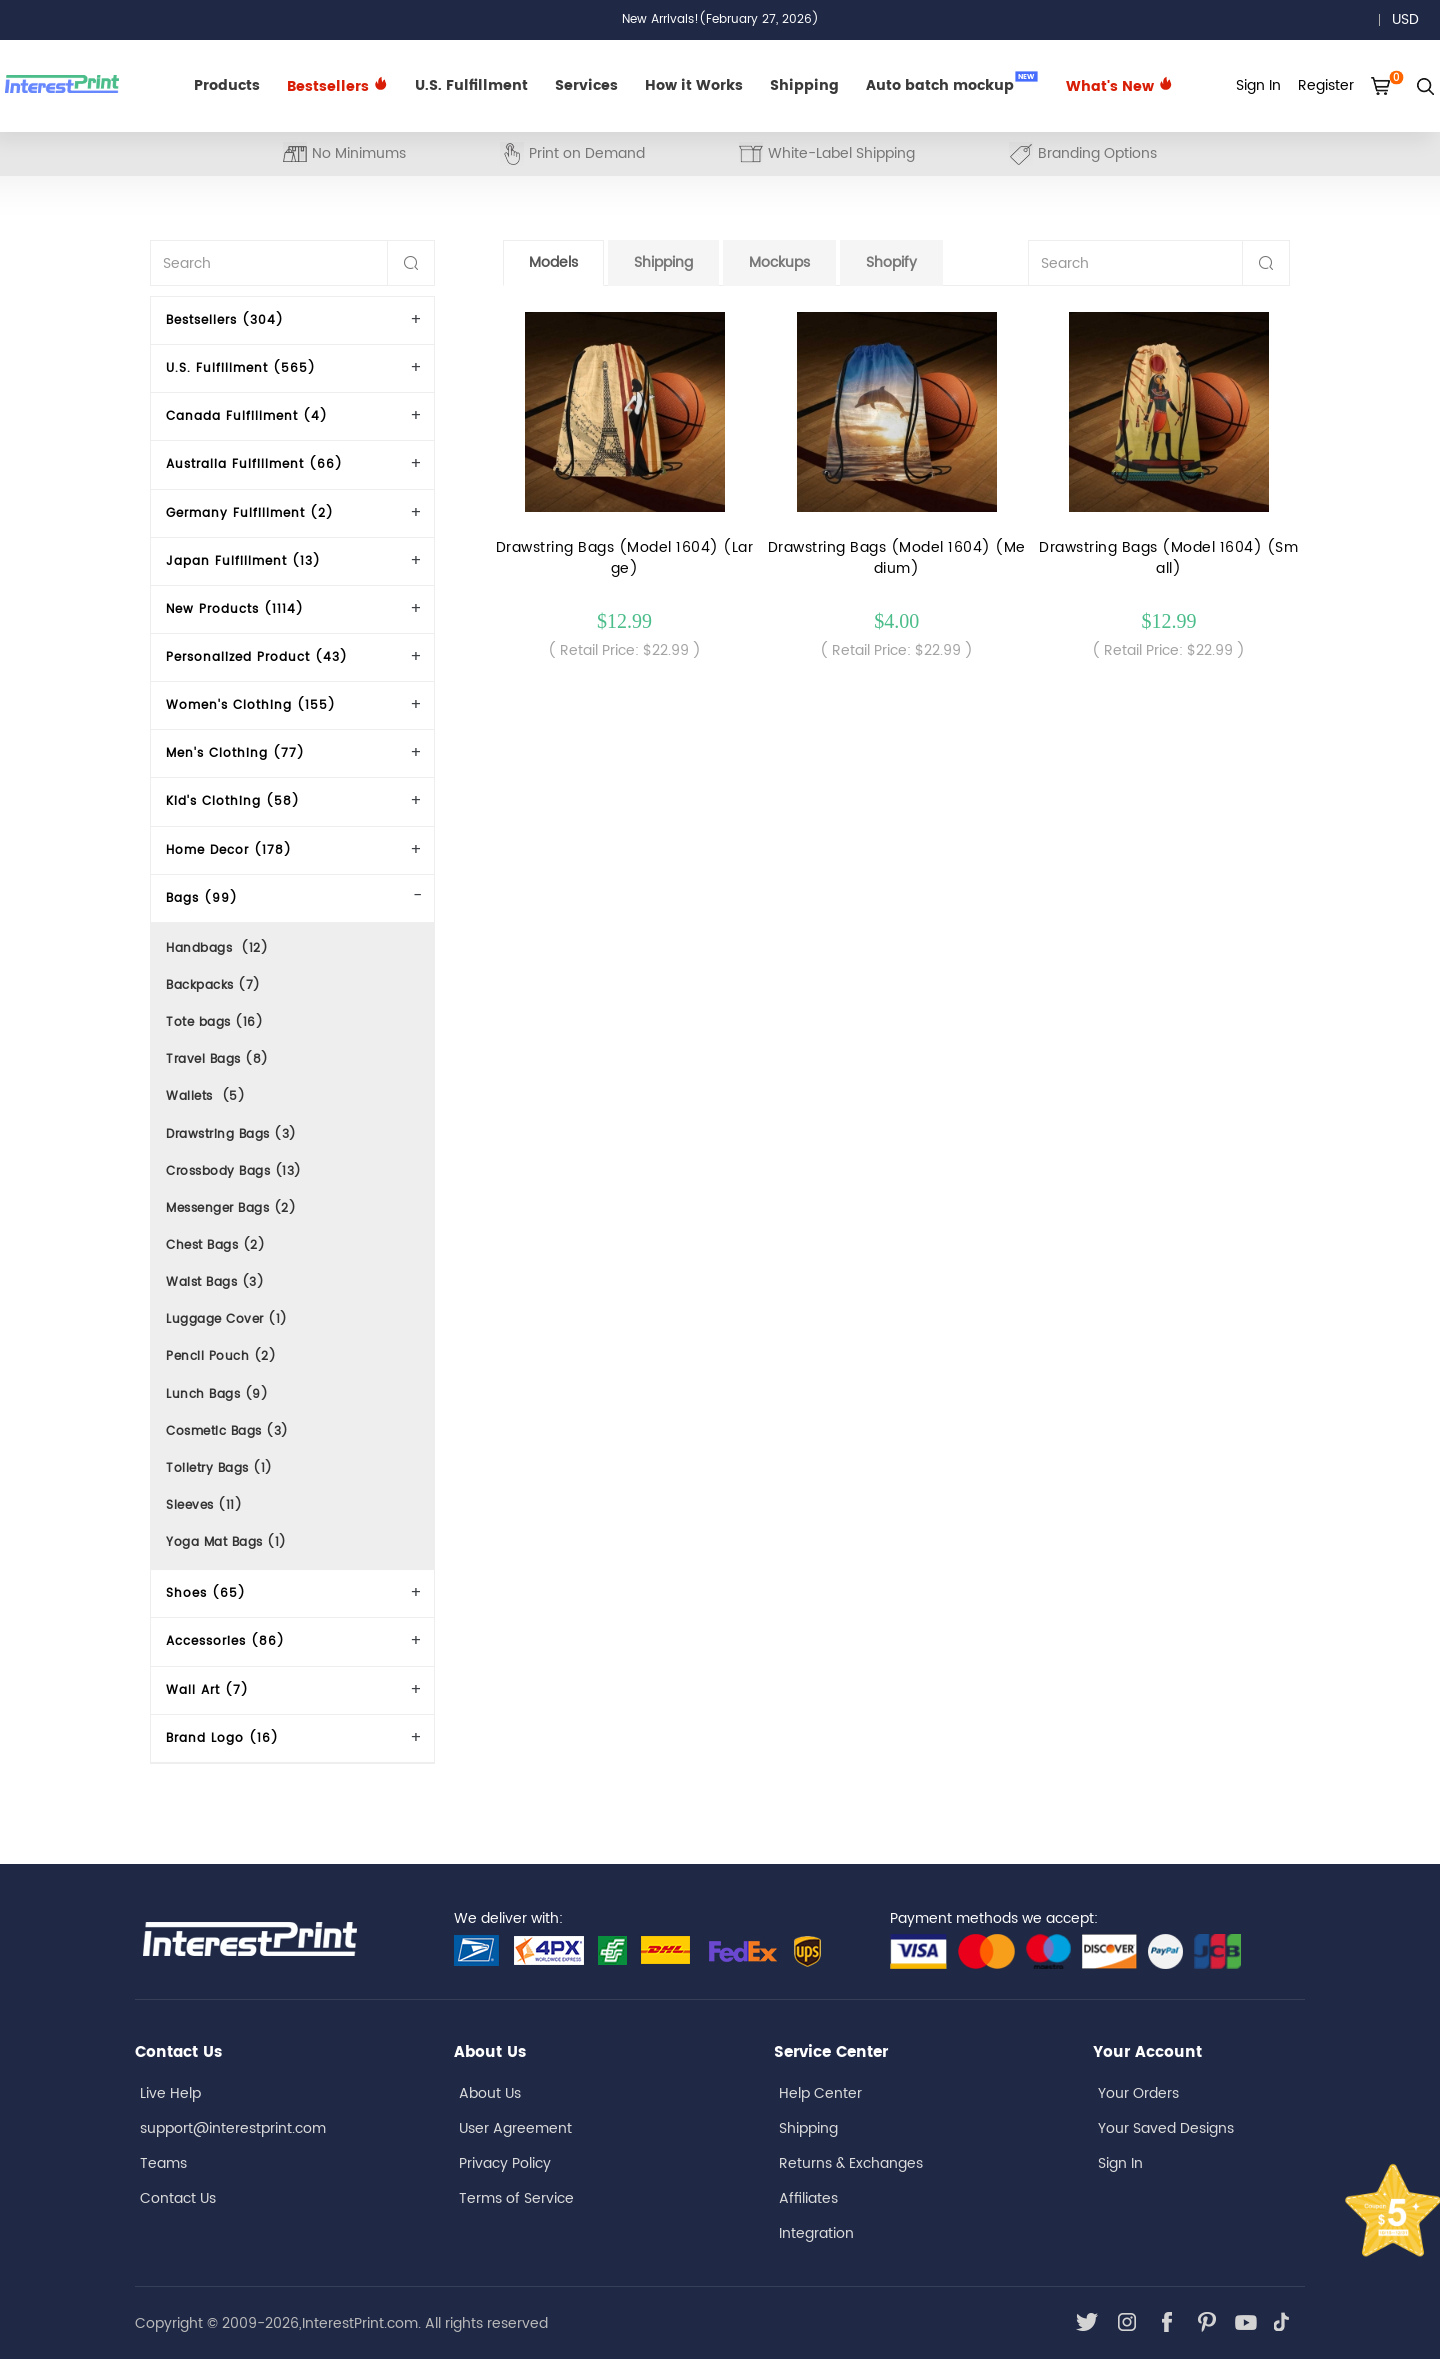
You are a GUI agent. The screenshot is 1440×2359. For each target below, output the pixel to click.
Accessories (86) (225, 1641)
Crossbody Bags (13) (234, 1171)
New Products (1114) (235, 609)
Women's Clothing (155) (251, 705)
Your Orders (1138, 2093)
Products (227, 85)
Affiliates (808, 2198)
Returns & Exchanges (851, 2163)
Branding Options (1083, 153)
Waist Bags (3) (215, 1282)
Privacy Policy (505, 2163)
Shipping (804, 85)
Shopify (891, 262)
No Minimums (344, 153)
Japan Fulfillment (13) (243, 561)
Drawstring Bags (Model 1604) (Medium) (897, 558)
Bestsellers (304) (225, 320)
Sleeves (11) (204, 1505)
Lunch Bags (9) (217, 1394)
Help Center (820, 2093)
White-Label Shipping (827, 153)
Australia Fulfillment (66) (254, 464)
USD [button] (1412, 19)
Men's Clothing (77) (235, 753)
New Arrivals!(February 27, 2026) (720, 19)
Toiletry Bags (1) (219, 1468)
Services (586, 85)
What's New (1119, 86)
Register (1326, 85)
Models (553, 262)
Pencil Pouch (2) (221, 1356)
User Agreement (515, 2128)
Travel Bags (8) (217, 1059)
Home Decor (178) (229, 850)
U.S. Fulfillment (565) (241, 368)
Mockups (779, 262)
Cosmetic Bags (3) (227, 1431)
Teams (163, 2163)
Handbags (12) (217, 948)
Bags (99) (202, 898)
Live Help (170, 2093)
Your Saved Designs (1166, 2128)
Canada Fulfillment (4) (247, 416)
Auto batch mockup (952, 84)
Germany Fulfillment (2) (250, 513)
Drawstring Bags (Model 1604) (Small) (1168, 558)
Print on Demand (572, 153)
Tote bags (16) (214, 1022)
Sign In (1120, 2163)
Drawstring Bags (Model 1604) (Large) (625, 558)
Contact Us (178, 2198)
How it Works (694, 85)
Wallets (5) (205, 1096)
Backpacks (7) (213, 985)
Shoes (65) (206, 1593)
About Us (490, 2093)
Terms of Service (516, 2198)
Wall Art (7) (207, 1690)
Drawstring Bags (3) (231, 1134)
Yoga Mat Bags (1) (226, 1542)
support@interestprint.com (233, 2128)
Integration (816, 2233)
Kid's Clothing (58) (233, 801)
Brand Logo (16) (222, 1738)
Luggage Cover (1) (227, 1319)
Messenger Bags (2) (231, 1208)
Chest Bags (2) (215, 1245)
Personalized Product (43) (257, 657)
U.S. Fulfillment (471, 85)
